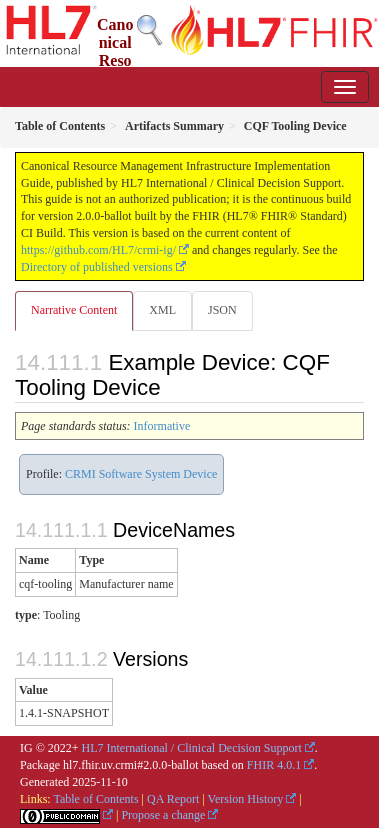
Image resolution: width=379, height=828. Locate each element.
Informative (162, 426)
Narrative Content (74, 310)
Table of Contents (95, 799)
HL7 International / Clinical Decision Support (192, 748)
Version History (246, 799)
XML (162, 310)
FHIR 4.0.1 (274, 765)
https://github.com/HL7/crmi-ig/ (98, 250)
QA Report (173, 799)
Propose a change (163, 815)
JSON (222, 310)
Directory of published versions (97, 267)
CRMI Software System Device (141, 474)
